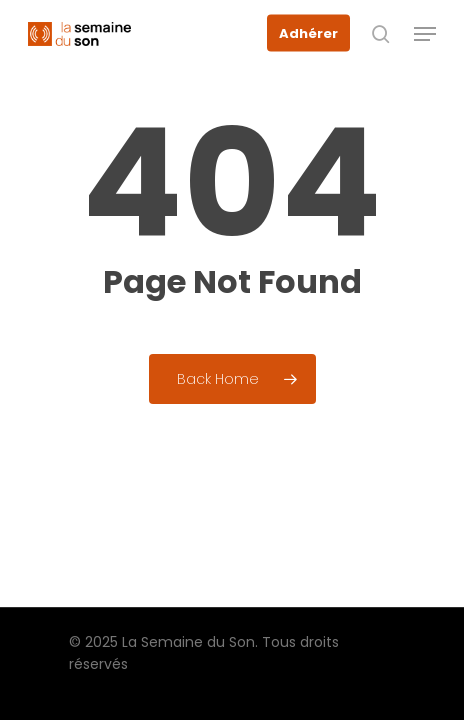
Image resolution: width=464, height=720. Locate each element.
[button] (425, 34)
